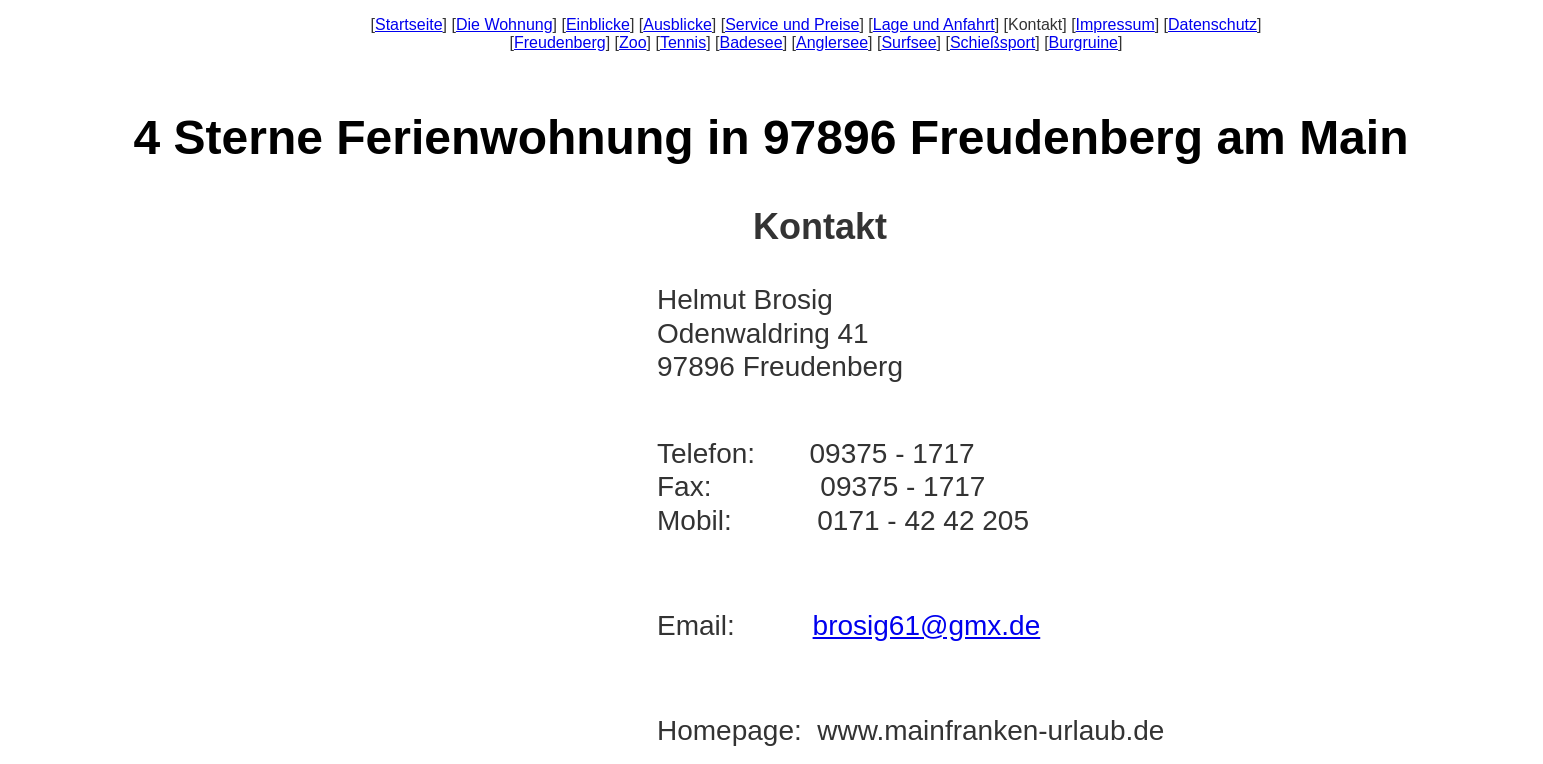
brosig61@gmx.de (927, 625)
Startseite (409, 24)
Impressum (1115, 24)
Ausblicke (677, 24)
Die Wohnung (504, 24)
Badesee (751, 42)
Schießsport (992, 42)
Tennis (683, 42)
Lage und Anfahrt (934, 24)
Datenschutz (1212, 24)
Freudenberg (560, 42)
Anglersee (832, 42)
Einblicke (598, 24)
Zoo (633, 42)
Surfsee (908, 42)
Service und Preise (792, 24)
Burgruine (1083, 42)
